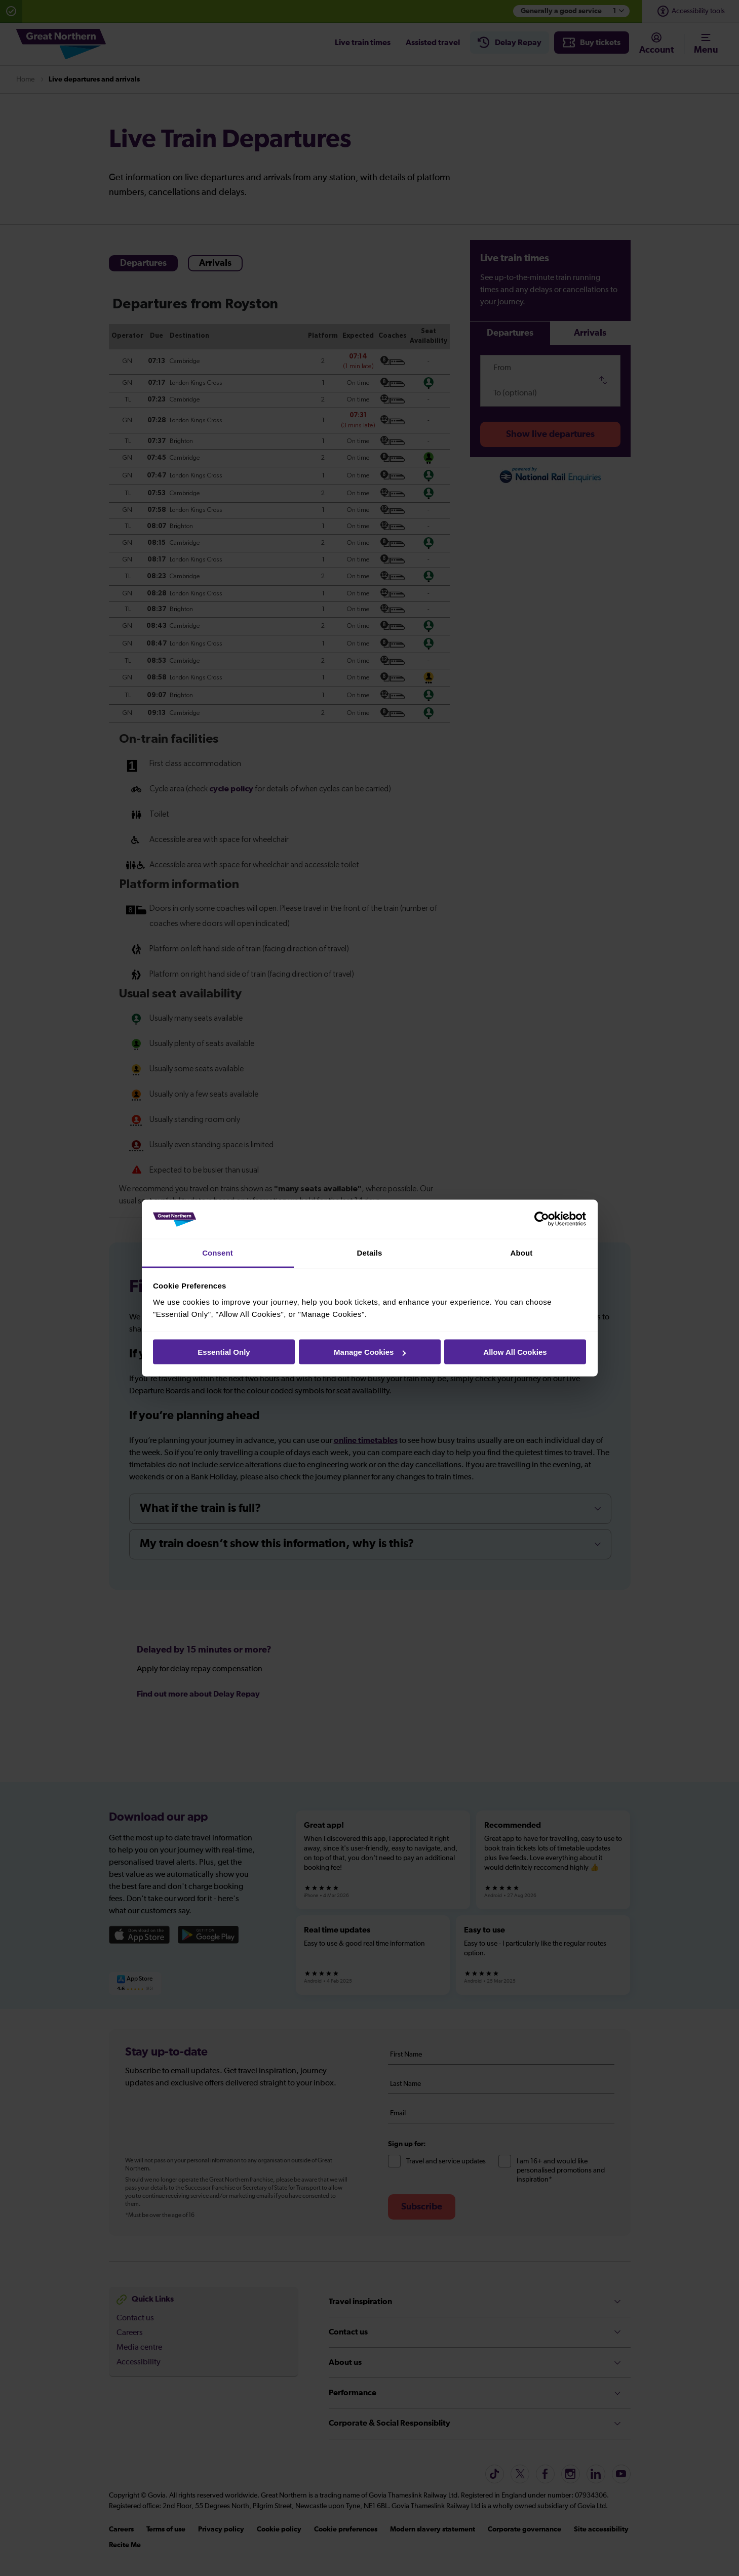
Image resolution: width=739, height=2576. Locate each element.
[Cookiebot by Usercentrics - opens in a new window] (541, 1219)
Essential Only (224, 1352)
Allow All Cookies (515, 1352)
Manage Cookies (370, 1352)
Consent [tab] (217, 1252)
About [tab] (522, 1252)
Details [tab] (369, 1252)
